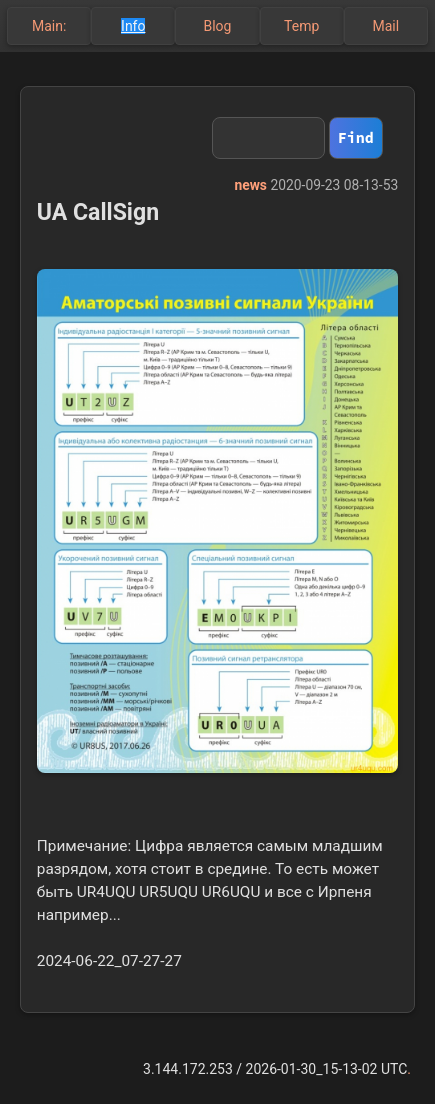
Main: (49, 26)
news (250, 185)
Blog (217, 26)
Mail (386, 26)
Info (133, 26)
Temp (301, 26)
